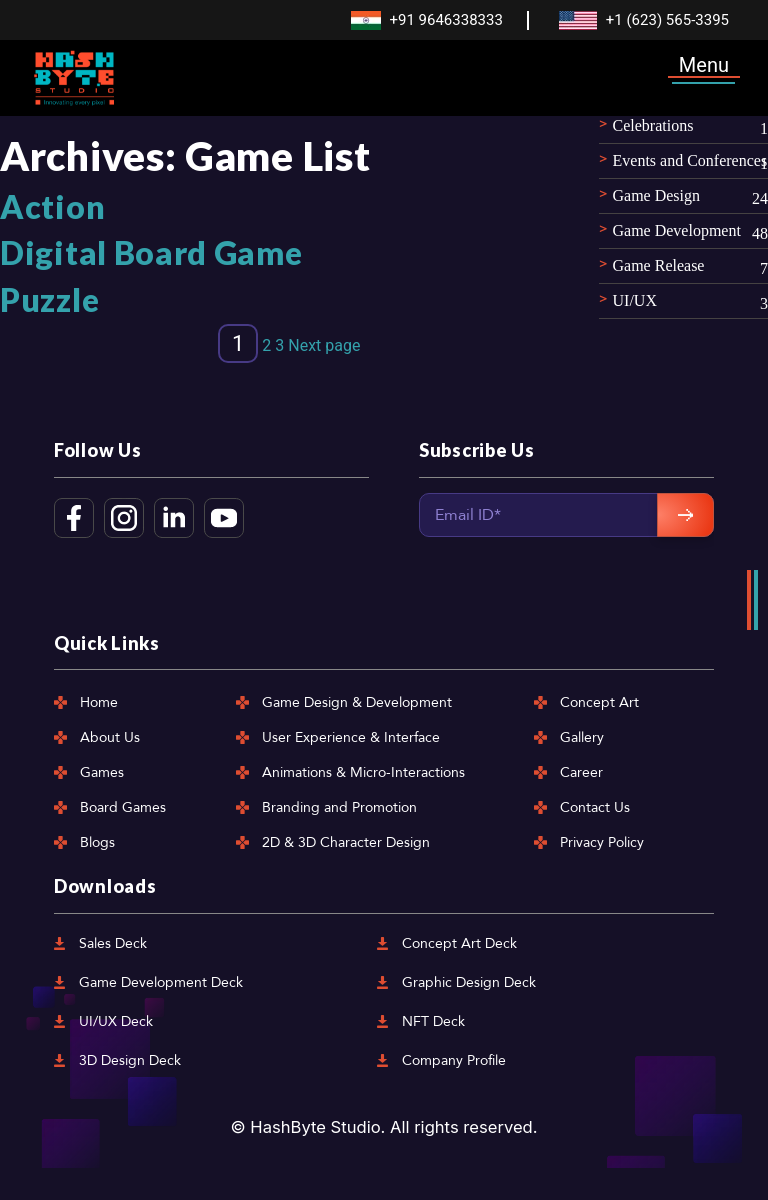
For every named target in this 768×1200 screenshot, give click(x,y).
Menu (704, 65)
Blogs (97, 842)
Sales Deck (113, 943)
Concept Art (599, 702)
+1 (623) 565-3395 (667, 20)
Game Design (657, 195)
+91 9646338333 (445, 20)
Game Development (677, 230)
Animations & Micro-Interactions (363, 772)
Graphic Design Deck (469, 982)
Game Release (659, 265)
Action (52, 206)
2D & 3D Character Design (346, 842)
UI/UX (635, 300)
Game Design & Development (357, 702)
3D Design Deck (130, 1060)
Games (102, 772)
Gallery (582, 737)
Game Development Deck (161, 982)
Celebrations (653, 125)
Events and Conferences (690, 160)
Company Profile (454, 1060)
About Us (110, 737)
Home (99, 702)
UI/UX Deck (116, 1021)
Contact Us (595, 807)
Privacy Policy (602, 842)
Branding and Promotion (339, 807)
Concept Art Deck (459, 943)
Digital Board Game (151, 252)
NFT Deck (433, 1021)
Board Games (123, 807)
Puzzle (49, 299)
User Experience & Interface (351, 737)
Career (581, 772)
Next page (324, 345)
